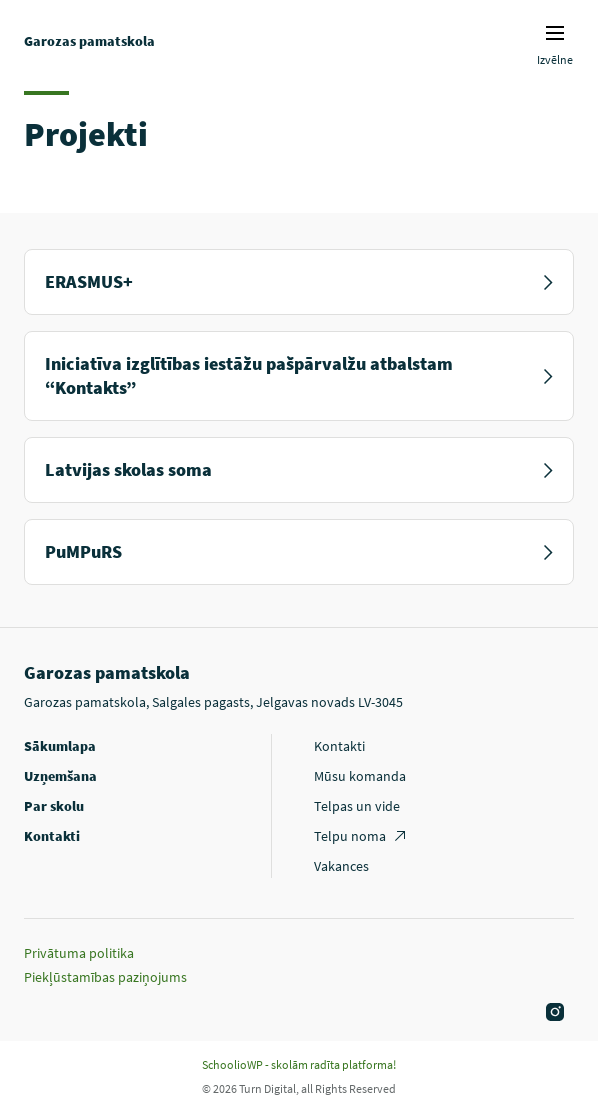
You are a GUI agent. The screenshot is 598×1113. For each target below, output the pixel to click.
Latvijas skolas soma (299, 469)
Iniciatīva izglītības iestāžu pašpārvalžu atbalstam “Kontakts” (299, 375)
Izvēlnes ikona (555, 33)
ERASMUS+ (299, 281)
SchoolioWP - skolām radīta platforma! (299, 1064)
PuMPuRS (299, 551)
